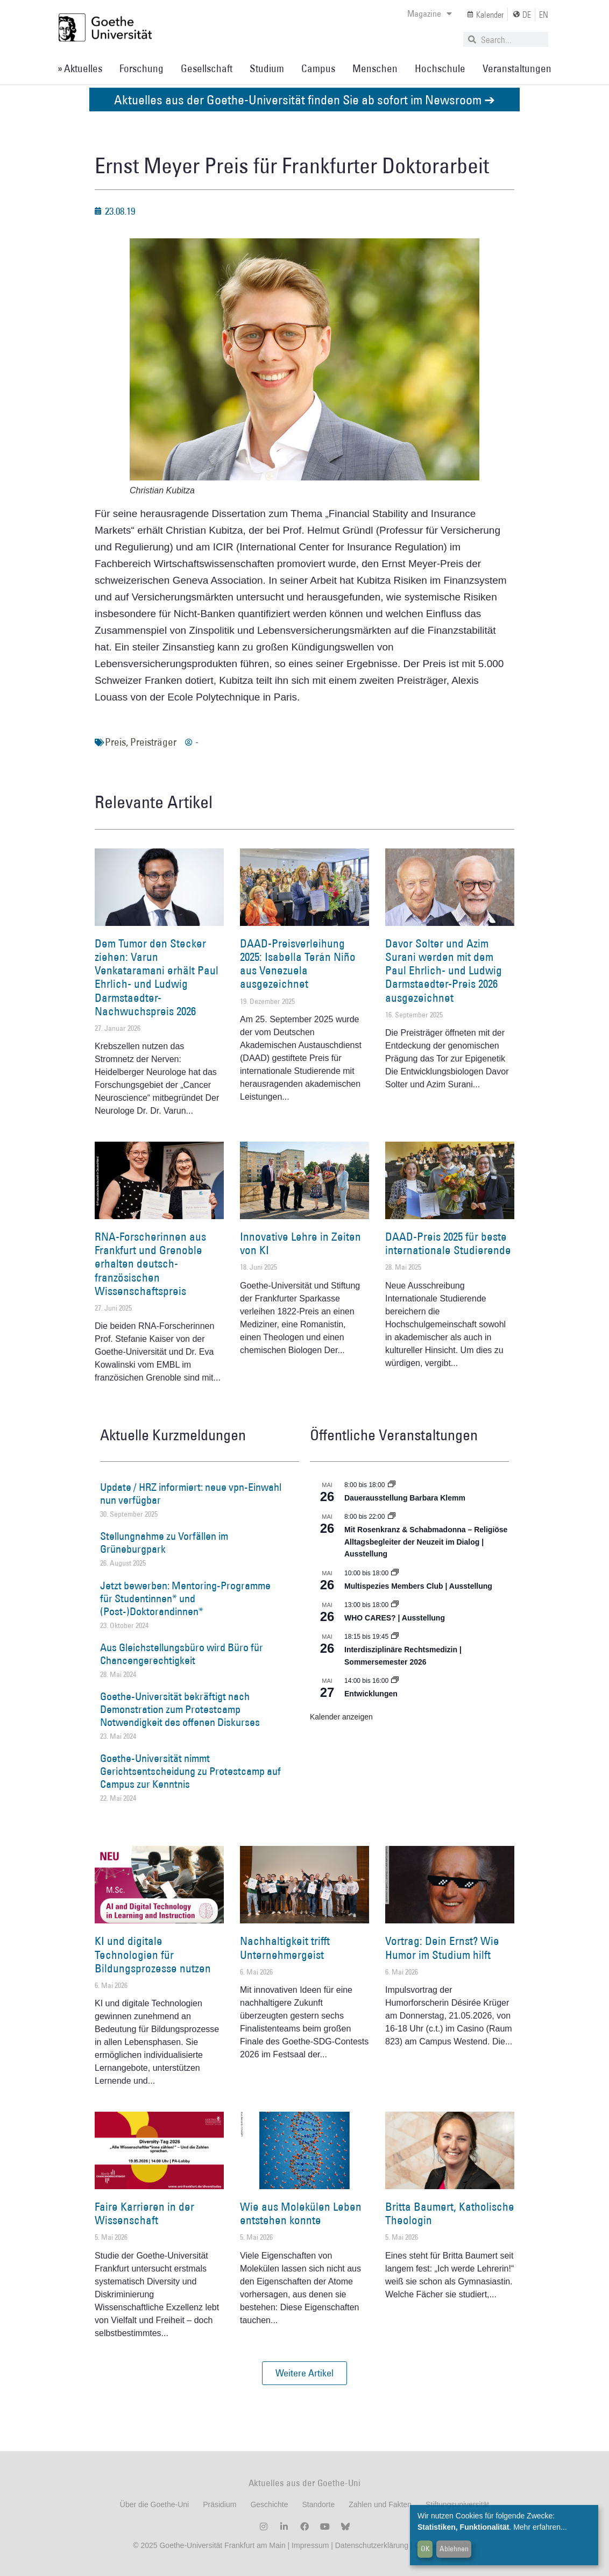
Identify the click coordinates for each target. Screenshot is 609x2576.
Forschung (141, 68)
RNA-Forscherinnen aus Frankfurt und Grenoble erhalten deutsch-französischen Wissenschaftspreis (150, 1263)
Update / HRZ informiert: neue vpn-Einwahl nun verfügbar (190, 1493)
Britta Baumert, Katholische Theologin (449, 2213)
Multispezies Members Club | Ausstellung (418, 1586)
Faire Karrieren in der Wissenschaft (144, 2213)
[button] (304, 2373)
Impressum (309, 2545)
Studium (267, 68)
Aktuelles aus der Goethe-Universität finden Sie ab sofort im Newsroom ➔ (304, 99)
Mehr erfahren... (540, 2527)
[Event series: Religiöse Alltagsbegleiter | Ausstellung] (391, 1516)
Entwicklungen (371, 1693)
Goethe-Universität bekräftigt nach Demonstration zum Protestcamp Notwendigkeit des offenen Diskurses (180, 1709)
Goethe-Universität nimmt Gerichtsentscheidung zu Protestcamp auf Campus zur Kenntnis (190, 1771)
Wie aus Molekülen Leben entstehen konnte (301, 2213)
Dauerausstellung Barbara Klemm (404, 1498)
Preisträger (153, 741)
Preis (115, 741)
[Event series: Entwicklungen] (395, 1681)
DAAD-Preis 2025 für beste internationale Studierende (448, 1243)
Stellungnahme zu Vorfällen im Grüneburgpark (164, 1542)
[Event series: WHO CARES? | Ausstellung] (395, 1605)
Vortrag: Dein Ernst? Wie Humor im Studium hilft (442, 1948)
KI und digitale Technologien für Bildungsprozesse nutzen (153, 1954)
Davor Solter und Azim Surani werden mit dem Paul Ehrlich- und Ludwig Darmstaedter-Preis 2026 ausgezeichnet (443, 970)
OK (425, 2548)
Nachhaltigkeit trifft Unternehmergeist (285, 1948)
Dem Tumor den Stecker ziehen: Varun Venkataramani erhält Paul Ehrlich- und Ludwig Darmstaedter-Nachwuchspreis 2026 (156, 977)
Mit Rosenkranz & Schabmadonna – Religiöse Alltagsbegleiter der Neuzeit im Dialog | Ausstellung (425, 1541)
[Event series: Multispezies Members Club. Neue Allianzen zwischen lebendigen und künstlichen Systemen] (395, 1573)
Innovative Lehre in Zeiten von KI (300, 1243)
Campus (318, 68)
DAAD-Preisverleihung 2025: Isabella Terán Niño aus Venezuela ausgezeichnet (298, 964)
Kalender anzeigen (341, 1716)
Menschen (375, 68)
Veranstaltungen (517, 68)
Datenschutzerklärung (371, 2545)
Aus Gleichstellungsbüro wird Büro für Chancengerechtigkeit (181, 1653)
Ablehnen (454, 2548)
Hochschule (440, 68)
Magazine (429, 13)
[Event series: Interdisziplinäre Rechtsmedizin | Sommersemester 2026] (395, 1636)
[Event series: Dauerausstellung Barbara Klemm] (391, 1485)
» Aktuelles (80, 68)
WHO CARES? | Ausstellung (394, 1617)
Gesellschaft (206, 68)
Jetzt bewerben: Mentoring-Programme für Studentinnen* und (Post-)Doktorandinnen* (185, 1598)
